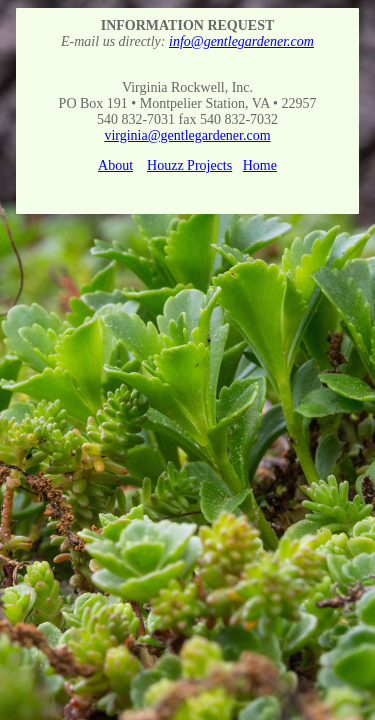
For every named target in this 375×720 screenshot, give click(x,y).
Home (260, 165)
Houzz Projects (189, 165)
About (115, 165)
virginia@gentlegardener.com (187, 135)
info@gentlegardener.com (241, 41)
